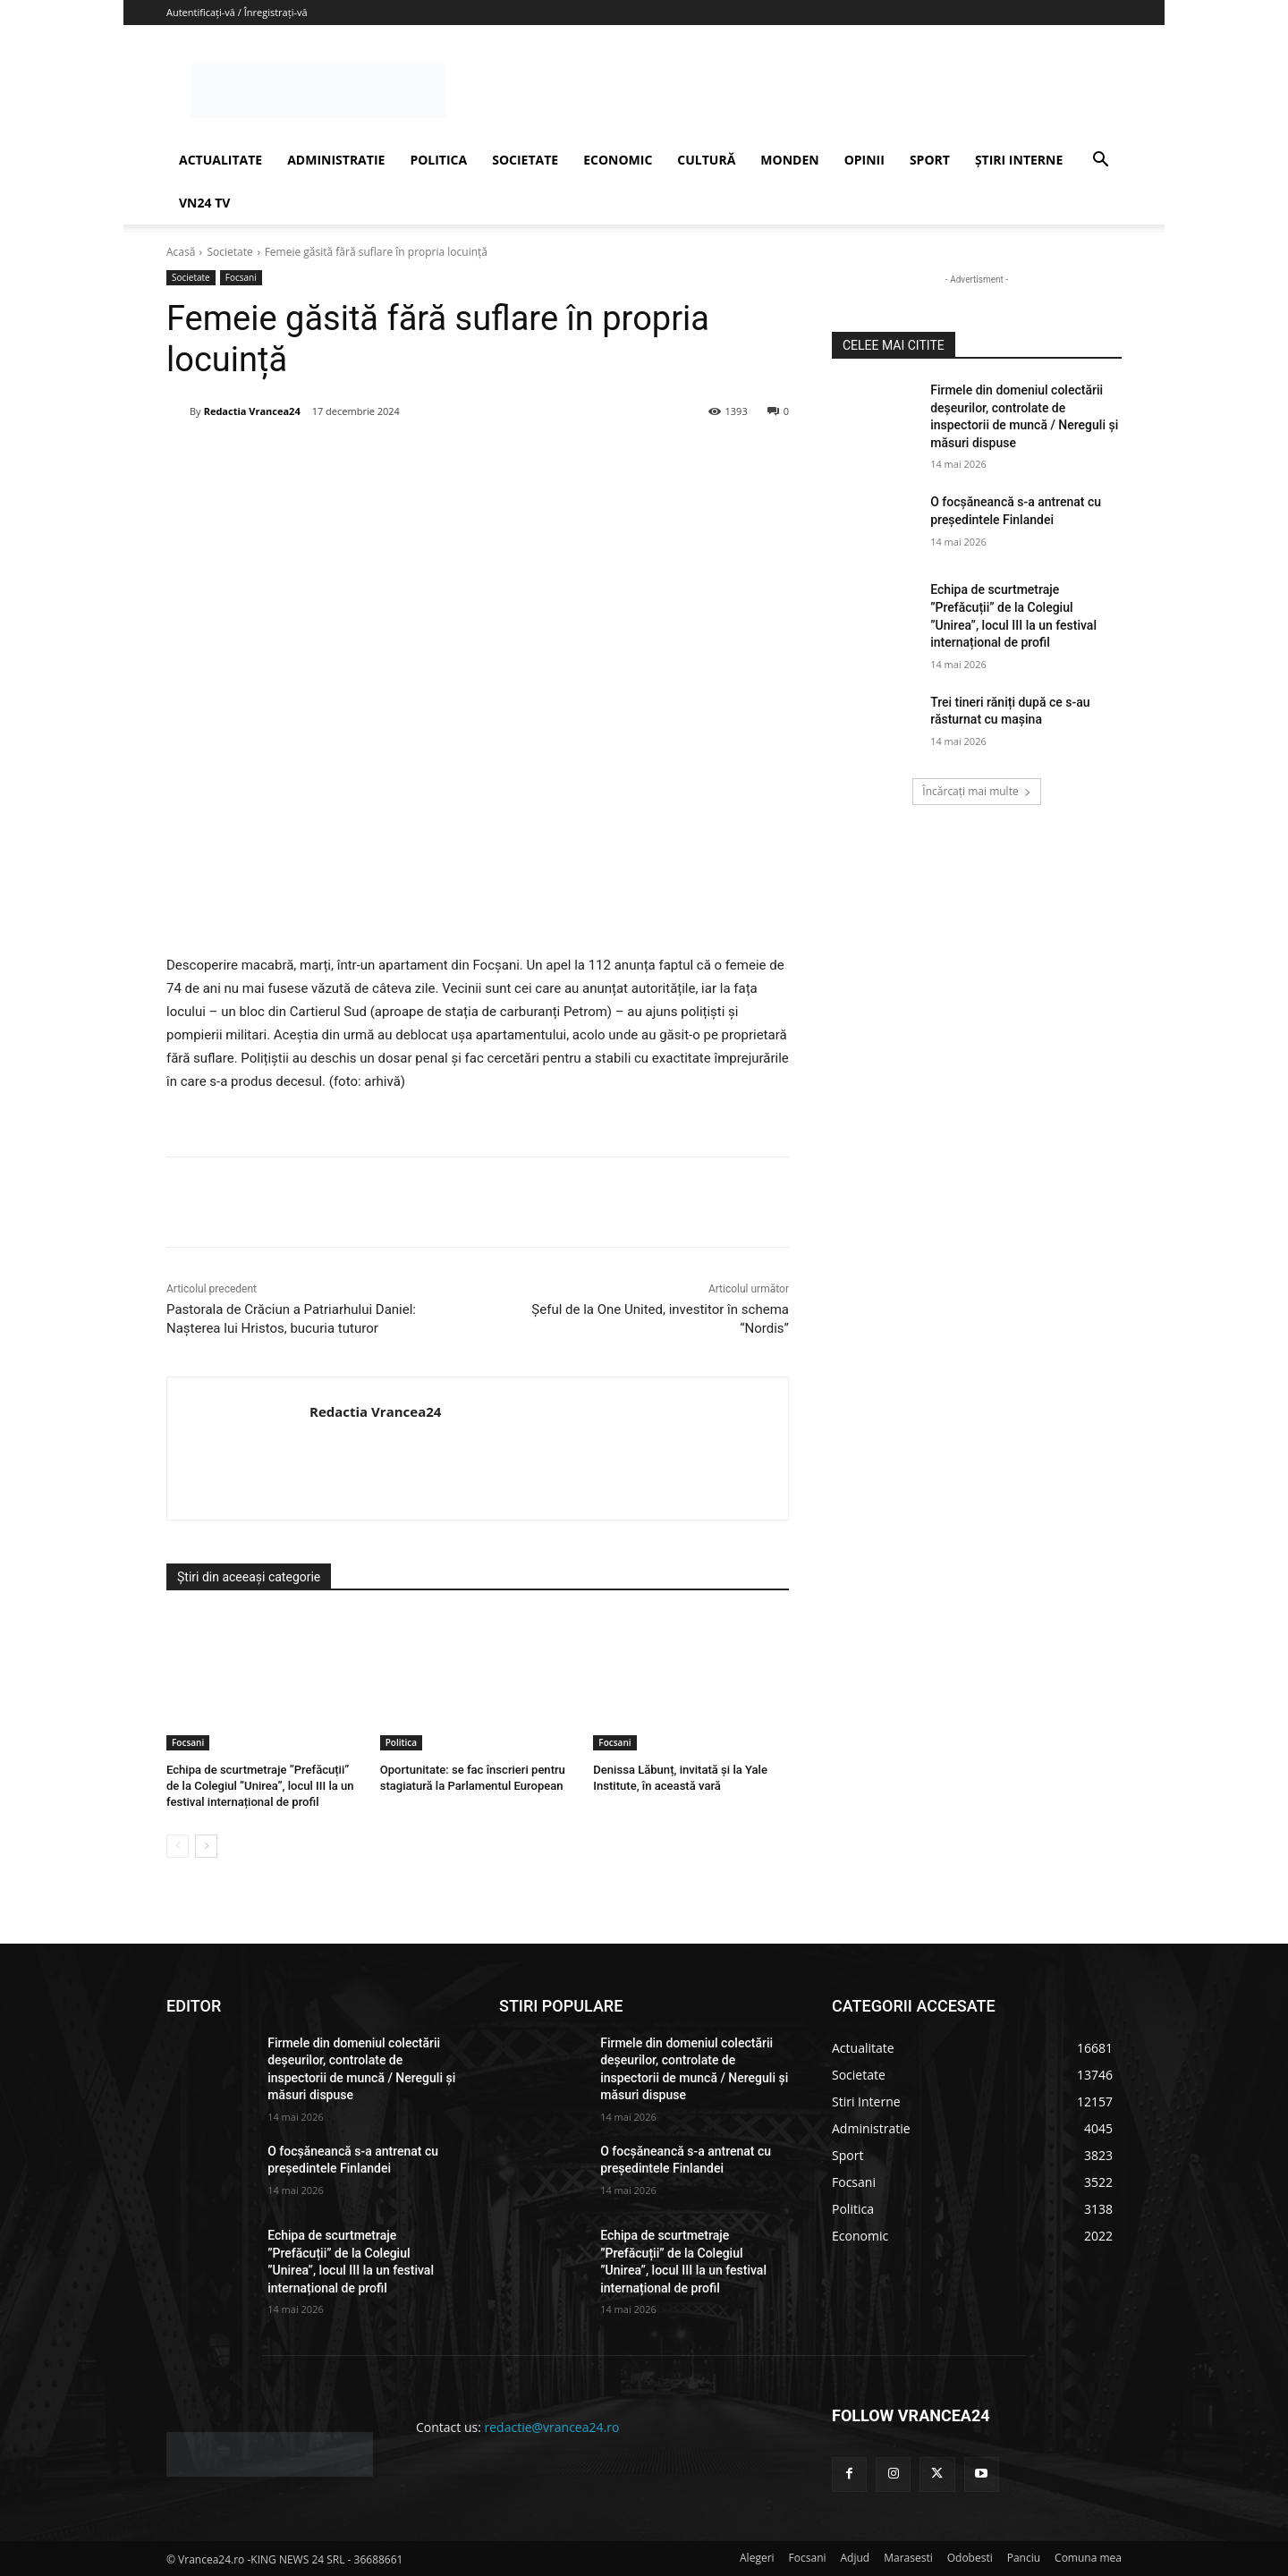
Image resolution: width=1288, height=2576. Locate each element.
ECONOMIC (617, 159)
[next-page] (206, 1845)
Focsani (241, 277)
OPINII (864, 159)
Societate (229, 251)
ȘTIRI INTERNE (1019, 159)
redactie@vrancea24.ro (552, 2427)
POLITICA (438, 159)
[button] (1100, 161)
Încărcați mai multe (976, 791)
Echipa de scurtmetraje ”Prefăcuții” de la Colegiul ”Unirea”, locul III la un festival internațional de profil (259, 1786)
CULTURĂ (706, 159)
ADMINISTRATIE (336, 159)
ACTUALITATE (220, 159)
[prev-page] (177, 1845)
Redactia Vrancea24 (252, 411)
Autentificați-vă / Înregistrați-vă (237, 12)
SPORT (930, 159)
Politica (401, 1742)
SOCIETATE (525, 159)
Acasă (180, 251)
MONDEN (789, 159)
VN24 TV (204, 202)
